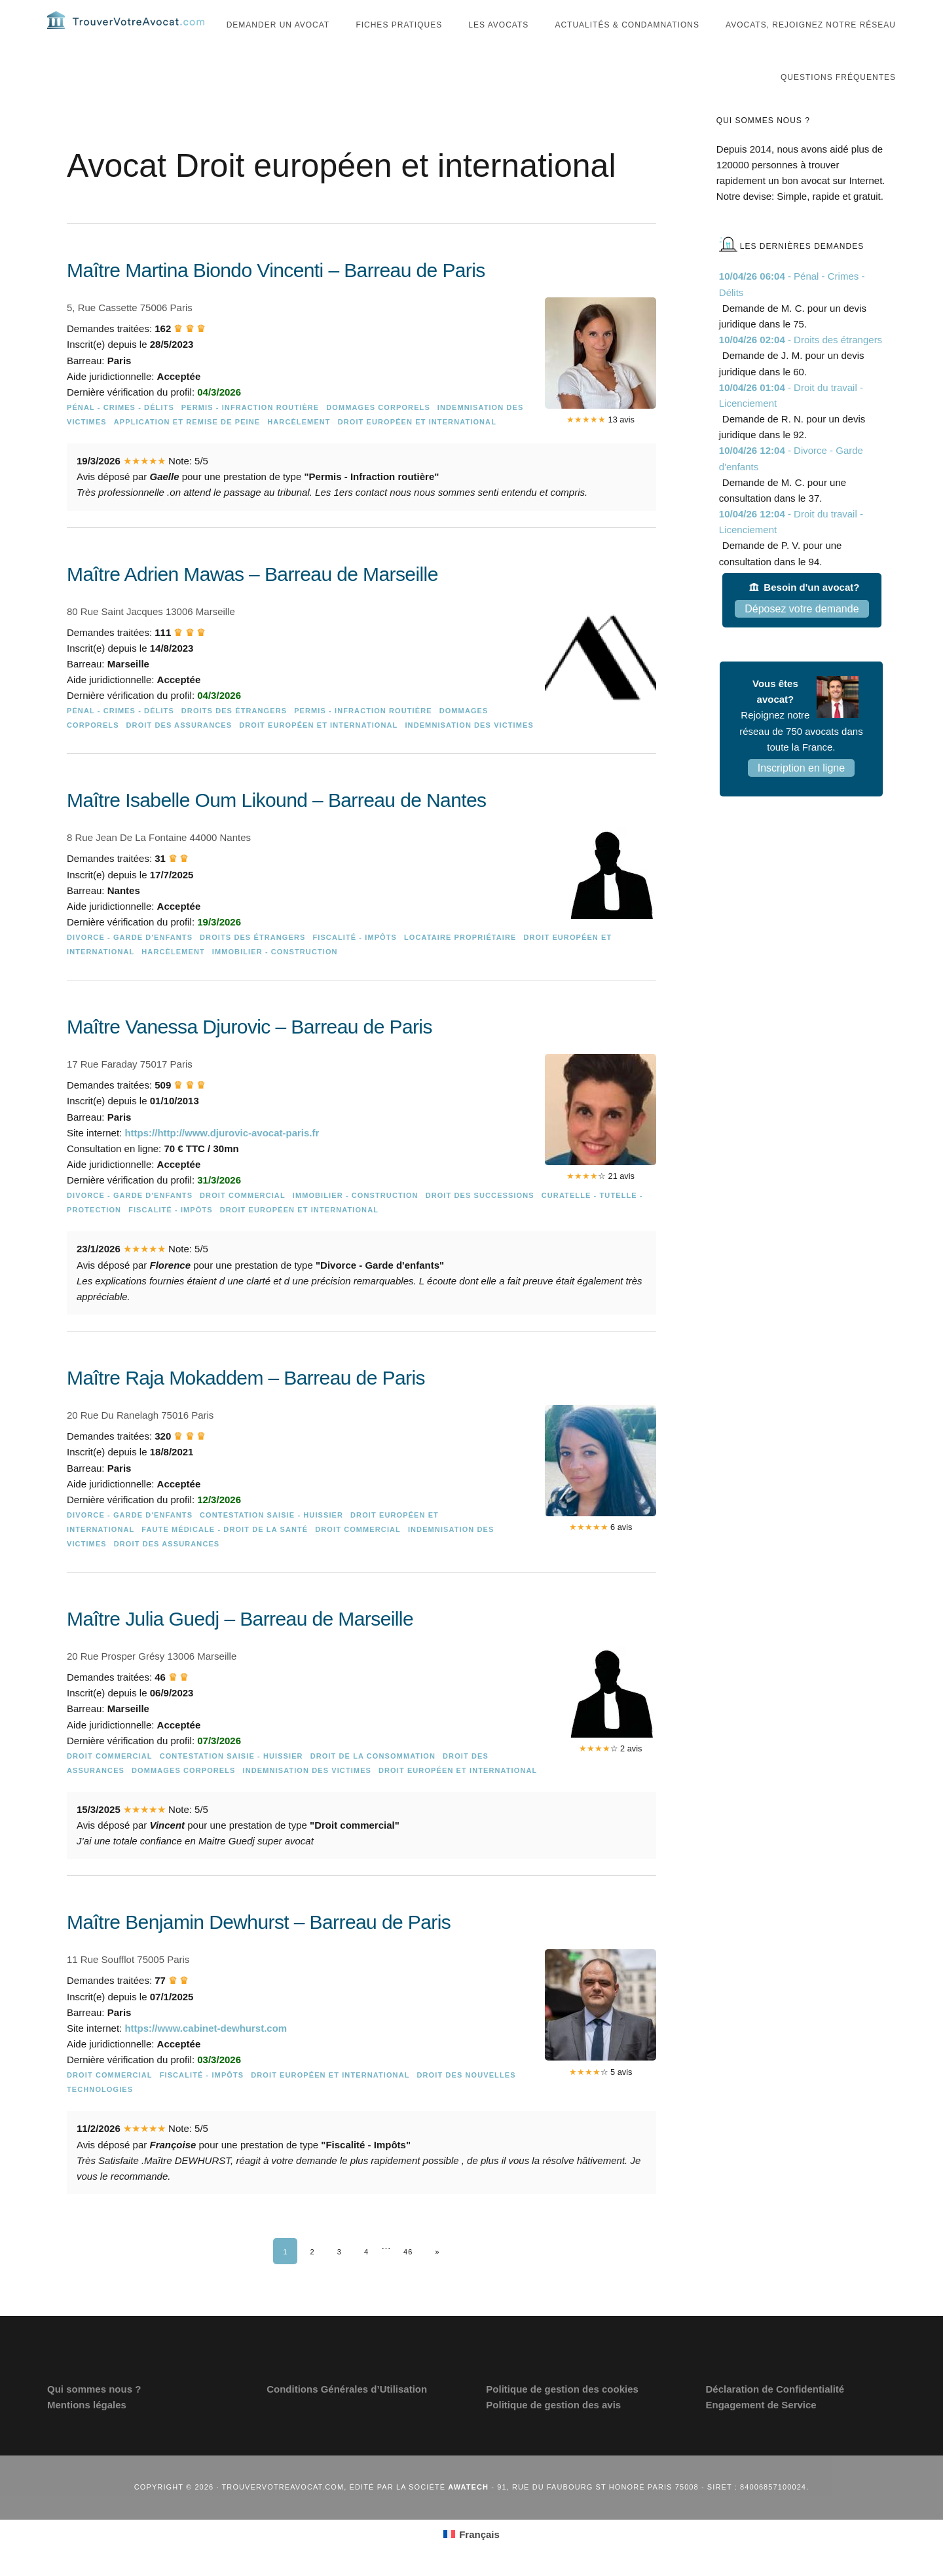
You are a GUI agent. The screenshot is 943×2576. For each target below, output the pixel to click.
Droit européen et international (417, 448)
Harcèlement (298, 448)
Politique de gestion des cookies (562, 2415)
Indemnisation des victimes (469, 751)
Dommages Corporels (378, 434)
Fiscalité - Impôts (354, 963)
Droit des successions (480, 1221)
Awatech (468, 2513)
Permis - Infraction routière (250, 434)
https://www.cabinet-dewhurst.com (205, 2054)
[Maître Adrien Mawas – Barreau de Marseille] (361, 680)
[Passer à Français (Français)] (471, 2560)
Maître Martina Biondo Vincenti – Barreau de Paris (276, 296)
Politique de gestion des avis (553, 2430)
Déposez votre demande (802, 635)
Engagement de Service (760, 2430)
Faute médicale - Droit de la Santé (224, 1555)
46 (408, 2278)
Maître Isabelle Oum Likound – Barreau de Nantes (277, 826)
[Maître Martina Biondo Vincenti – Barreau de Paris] (361, 414)
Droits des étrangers (234, 737)
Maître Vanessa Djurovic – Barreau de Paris (249, 1053)
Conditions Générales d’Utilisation (347, 2415)
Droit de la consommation (372, 1782)
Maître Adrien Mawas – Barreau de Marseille (252, 600)
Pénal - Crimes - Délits (120, 434)
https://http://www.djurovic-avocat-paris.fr (221, 1159)
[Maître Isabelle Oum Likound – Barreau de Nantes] (361, 906)
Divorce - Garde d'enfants (130, 963)
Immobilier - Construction (275, 978)
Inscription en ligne (801, 794)
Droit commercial (243, 1221)
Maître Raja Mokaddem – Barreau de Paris (246, 1404)
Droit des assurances (179, 751)
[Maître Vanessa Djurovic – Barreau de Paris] (361, 1195)
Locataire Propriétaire (460, 963)
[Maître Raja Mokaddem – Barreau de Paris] (361, 1491)
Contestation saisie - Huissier (271, 1541)
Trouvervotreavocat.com (125, 32)
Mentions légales (86, 2430)
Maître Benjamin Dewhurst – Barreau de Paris (259, 1948)
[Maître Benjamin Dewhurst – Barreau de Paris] (361, 2082)
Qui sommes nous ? (94, 2415)
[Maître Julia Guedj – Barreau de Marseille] (361, 1763)
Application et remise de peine (187, 448)
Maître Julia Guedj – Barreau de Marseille (240, 1645)
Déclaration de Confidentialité (774, 2415)
